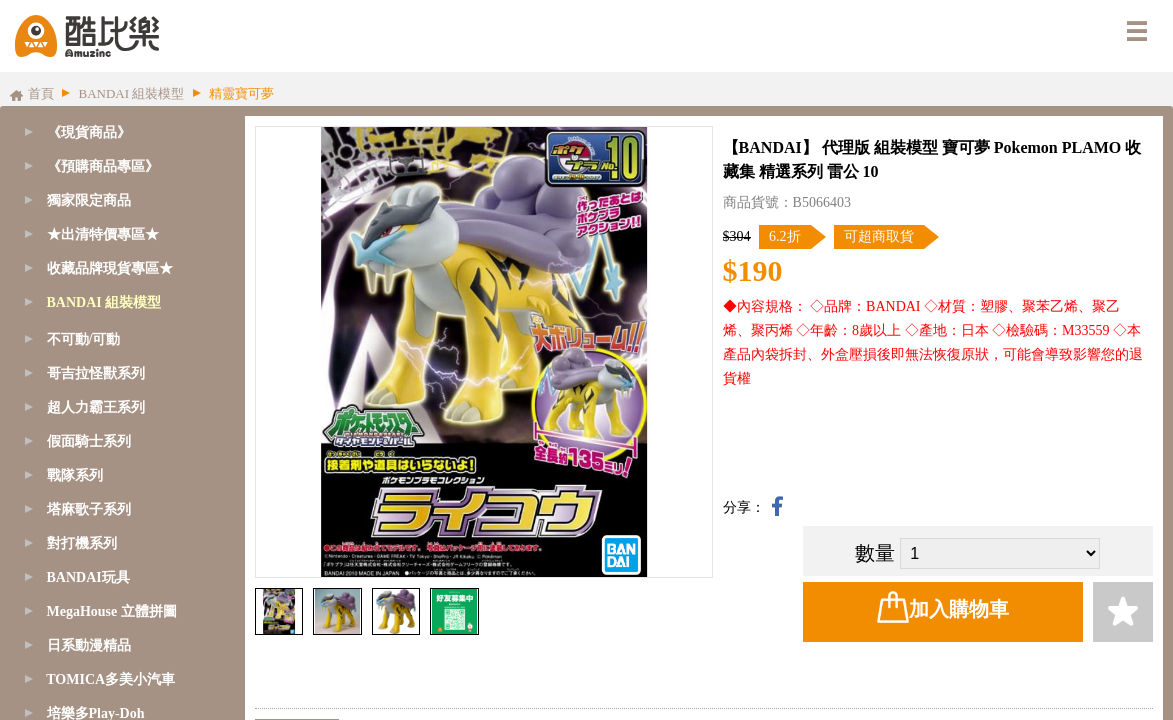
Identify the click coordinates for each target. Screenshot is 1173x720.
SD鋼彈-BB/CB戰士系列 (124, 472)
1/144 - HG (82, 676)
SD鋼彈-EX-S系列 (105, 438)
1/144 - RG (81, 642)
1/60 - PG (77, 574)
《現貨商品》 (89, 132)
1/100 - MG (83, 608)
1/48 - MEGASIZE (103, 540)
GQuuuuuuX (86, 336)
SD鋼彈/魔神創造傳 (110, 370)
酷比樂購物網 (87, 36)
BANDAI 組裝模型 (104, 302)
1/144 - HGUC (91, 710)
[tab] (117, 167)
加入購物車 (943, 607)
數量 (875, 553)
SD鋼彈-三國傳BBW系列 (126, 506)
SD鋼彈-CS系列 (98, 404)
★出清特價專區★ (103, 234)
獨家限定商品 (89, 200)
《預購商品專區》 (103, 166)
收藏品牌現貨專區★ (110, 268)
